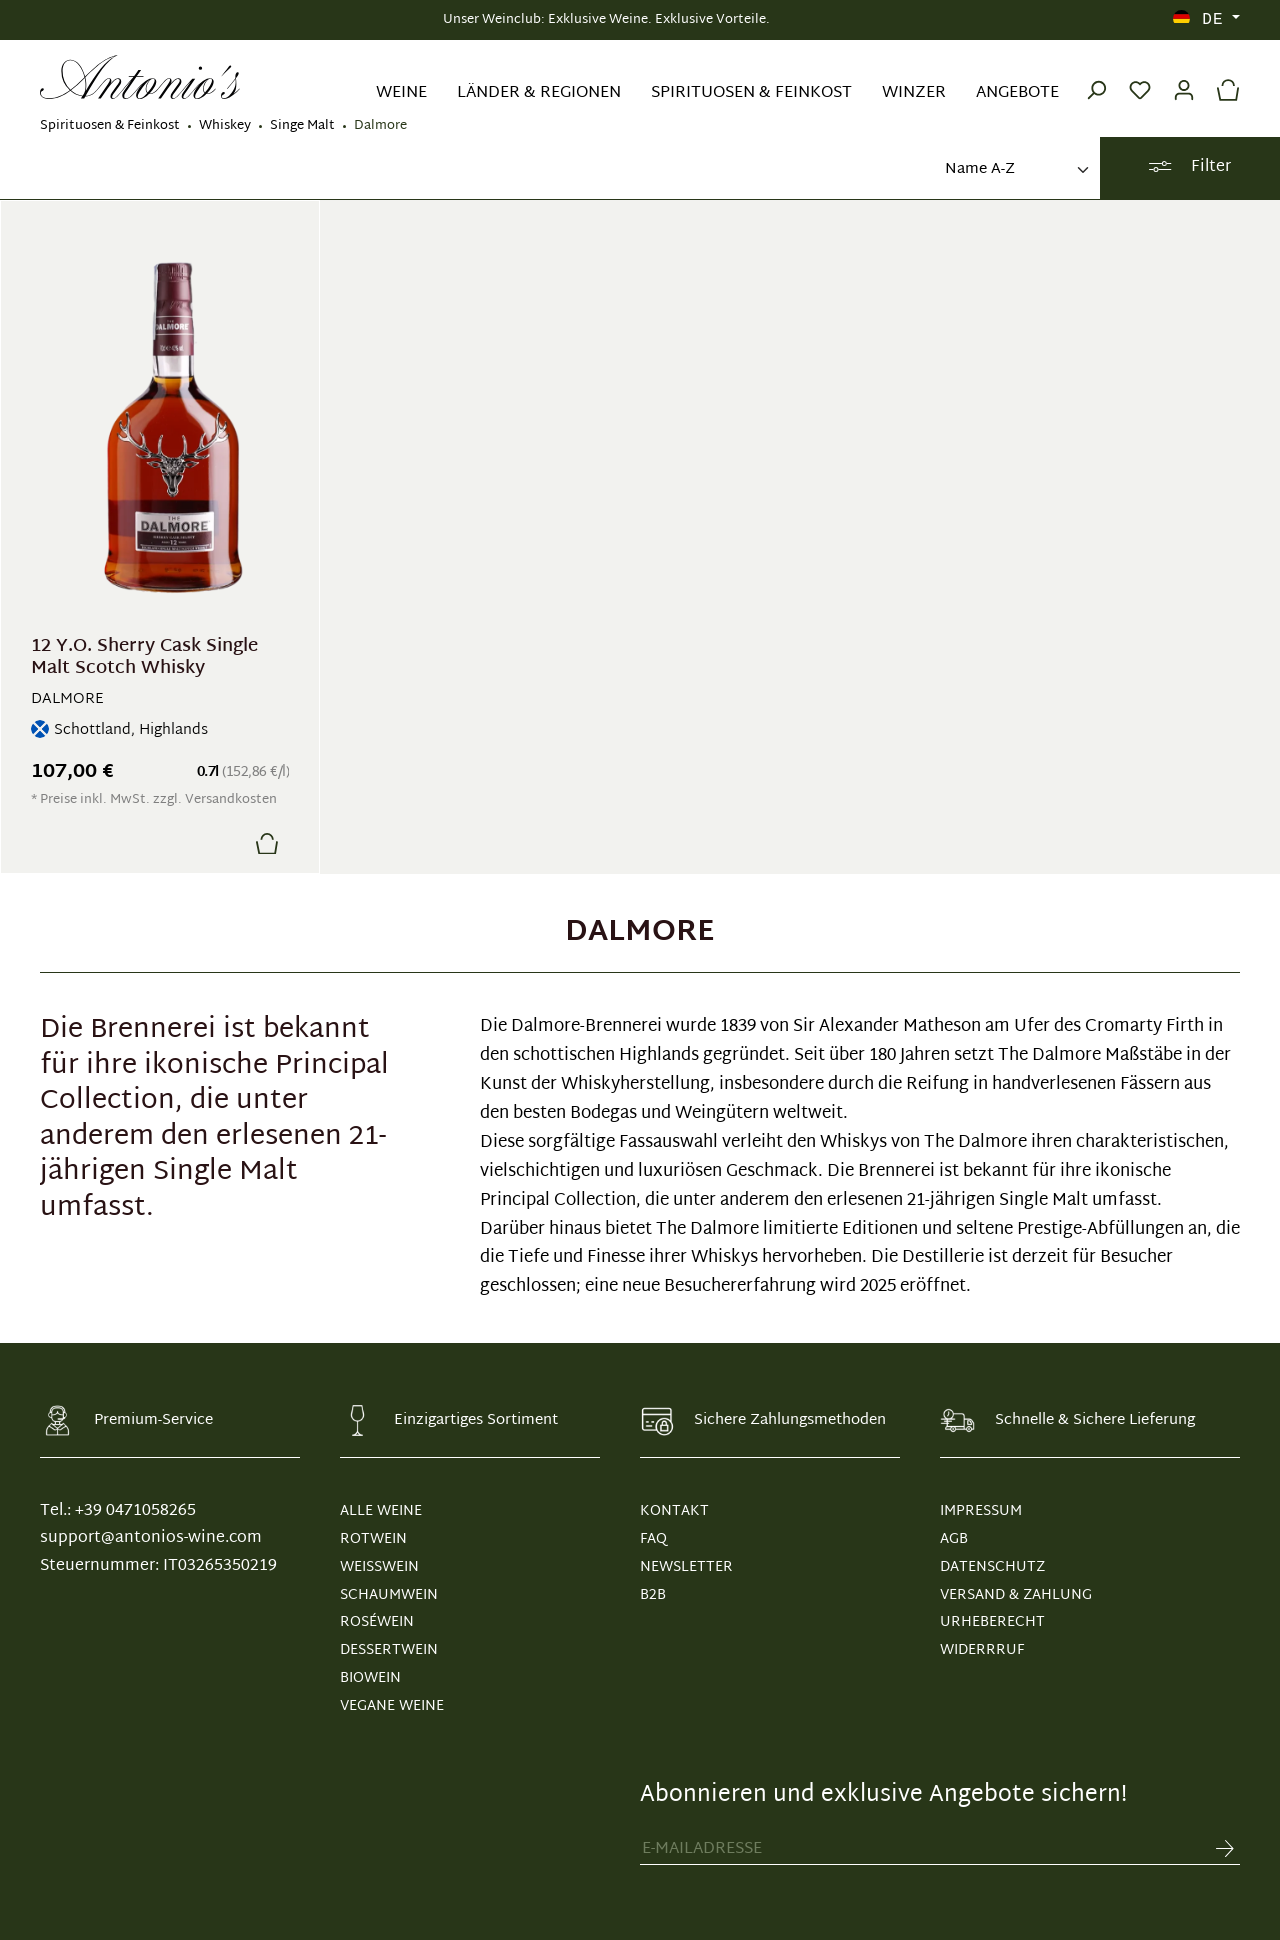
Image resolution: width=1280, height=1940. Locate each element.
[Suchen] (1096, 77)
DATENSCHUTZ (992, 1567)
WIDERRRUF (982, 1650)
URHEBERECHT (992, 1622)
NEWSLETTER (686, 1567)
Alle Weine (381, 1511)
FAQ (653, 1539)
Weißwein (379, 1567)
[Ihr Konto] (1184, 77)
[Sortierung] (1015, 170)
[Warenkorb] (1223, 77)
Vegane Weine (392, 1706)
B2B (653, 1595)
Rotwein (373, 1539)
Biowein (370, 1678)
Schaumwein (389, 1595)
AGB (954, 1539)
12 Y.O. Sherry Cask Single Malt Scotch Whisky (144, 658)
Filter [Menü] (1189, 167)
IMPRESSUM (981, 1511)
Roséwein (377, 1622)
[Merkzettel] (1140, 77)
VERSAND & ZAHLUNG (1016, 1595)
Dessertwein (389, 1650)
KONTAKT (674, 1511)
